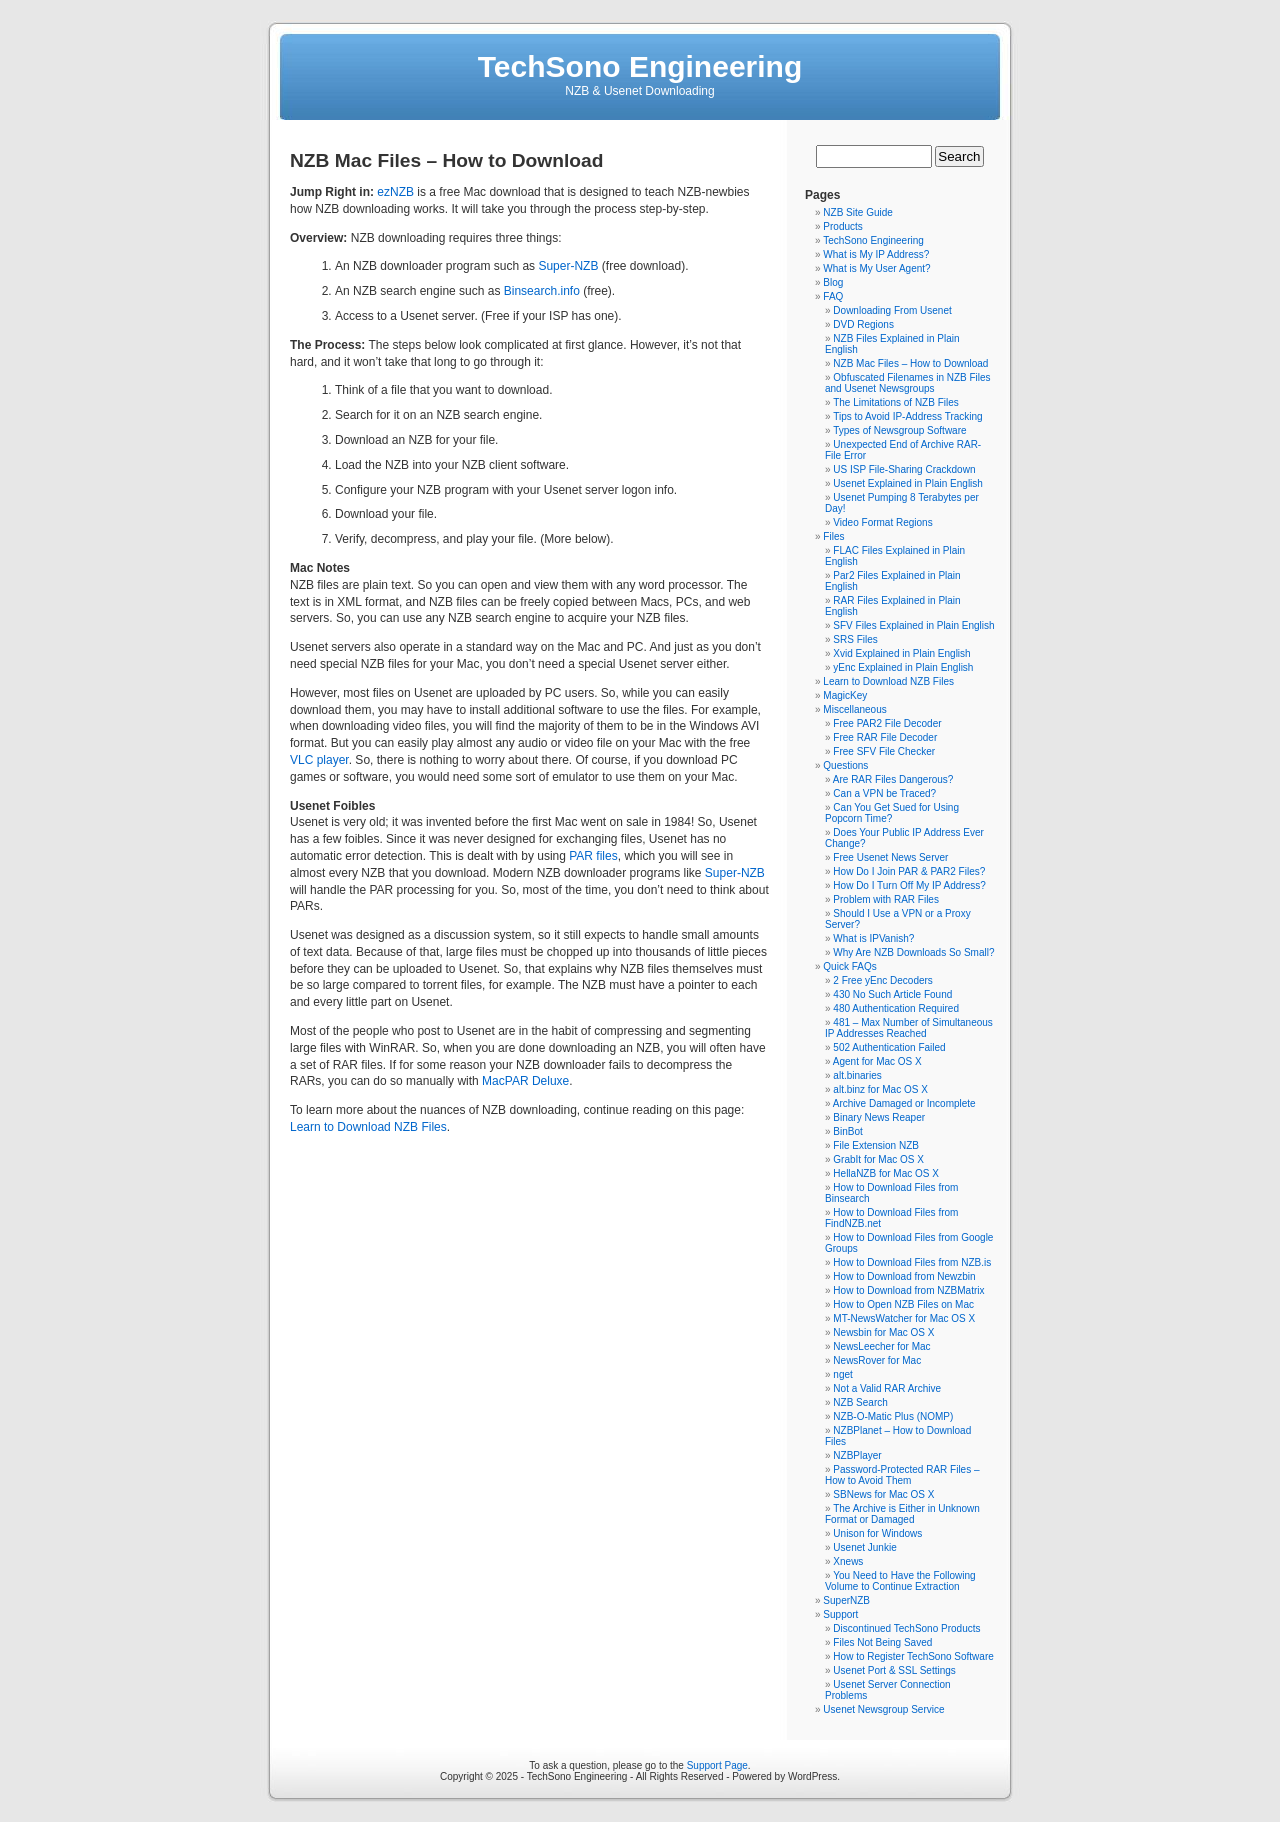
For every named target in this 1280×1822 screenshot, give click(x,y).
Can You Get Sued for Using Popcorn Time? (892, 813)
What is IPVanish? (873, 938)
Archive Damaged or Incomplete (904, 1103)
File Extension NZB (876, 1145)
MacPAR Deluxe (525, 1081)
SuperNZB (846, 1600)
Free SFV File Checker (884, 751)
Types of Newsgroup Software (899, 430)
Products (842, 226)
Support (840, 1614)
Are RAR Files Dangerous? (893, 779)
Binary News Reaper (879, 1117)
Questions (845, 765)
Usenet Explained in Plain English (908, 483)
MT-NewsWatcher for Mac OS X (904, 1318)
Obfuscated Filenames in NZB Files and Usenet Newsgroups (908, 383)
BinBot (847, 1131)
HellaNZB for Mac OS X (886, 1173)
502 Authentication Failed (889, 1047)
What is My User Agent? (876, 268)
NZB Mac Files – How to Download (910, 363)
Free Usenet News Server (890, 857)
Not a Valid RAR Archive (887, 1388)
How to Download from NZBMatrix (908, 1290)
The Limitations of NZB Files (896, 402)
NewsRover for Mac (877, 1360)
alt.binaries (857, 1075)
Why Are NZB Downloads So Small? (913, 952)
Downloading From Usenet (892, 310)
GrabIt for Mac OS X (878, 1159)
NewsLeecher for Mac (881, 1346)
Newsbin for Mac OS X (883, 1332)
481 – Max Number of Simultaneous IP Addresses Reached (909, 1028)
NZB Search (860, 1402)
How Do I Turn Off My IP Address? (909, 885)
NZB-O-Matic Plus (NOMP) (893, 1416)
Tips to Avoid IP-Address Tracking (908, 416)
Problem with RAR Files (886, 899)
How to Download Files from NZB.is (912, 1262)
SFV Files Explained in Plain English (913, 625)
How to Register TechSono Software (913, 1656)
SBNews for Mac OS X (883, 1494)
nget (842, 1374)
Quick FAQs (849, 966)
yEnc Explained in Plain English (903, 667)
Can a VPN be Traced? (884, 793)
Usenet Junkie (864, 1547)
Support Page (717, 1765)
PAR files (593, 856)
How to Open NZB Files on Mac (903, 1304)
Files (833, 536)
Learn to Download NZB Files (368, 1127)
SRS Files (855, 639)
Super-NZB (568, 266)
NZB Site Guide (857, 212)
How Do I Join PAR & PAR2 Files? (909, 871)
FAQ (833, 296)
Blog (833, 282)
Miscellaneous (854, 709)
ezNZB (395, 192)
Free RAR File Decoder (885, 737)
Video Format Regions (882, 522)
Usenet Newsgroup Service (883, 1709)
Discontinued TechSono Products (906, 1628)
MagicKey (845, 695)
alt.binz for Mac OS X (880, 1089)
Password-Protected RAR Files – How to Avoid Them (902, 1475)
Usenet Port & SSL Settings (894, 1670)
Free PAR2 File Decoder (887, 723)
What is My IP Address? (876, 254)
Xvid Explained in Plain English (901, 653)
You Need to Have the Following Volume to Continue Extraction (900, 1581)
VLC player (319, 760)
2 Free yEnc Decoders (883, 980)
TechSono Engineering (640, 66)
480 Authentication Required (896, 1008)
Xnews (848, 1561)
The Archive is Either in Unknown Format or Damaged (902, 1514)
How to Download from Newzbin (904, 1276)
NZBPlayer (857, 1455)
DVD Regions (863, 324)
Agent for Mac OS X (877, 1061)
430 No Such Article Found (892, 994)
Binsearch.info (542, 291)
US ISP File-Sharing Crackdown (904, 469)
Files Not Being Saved (882, 1642)
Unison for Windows (877, 1533)
